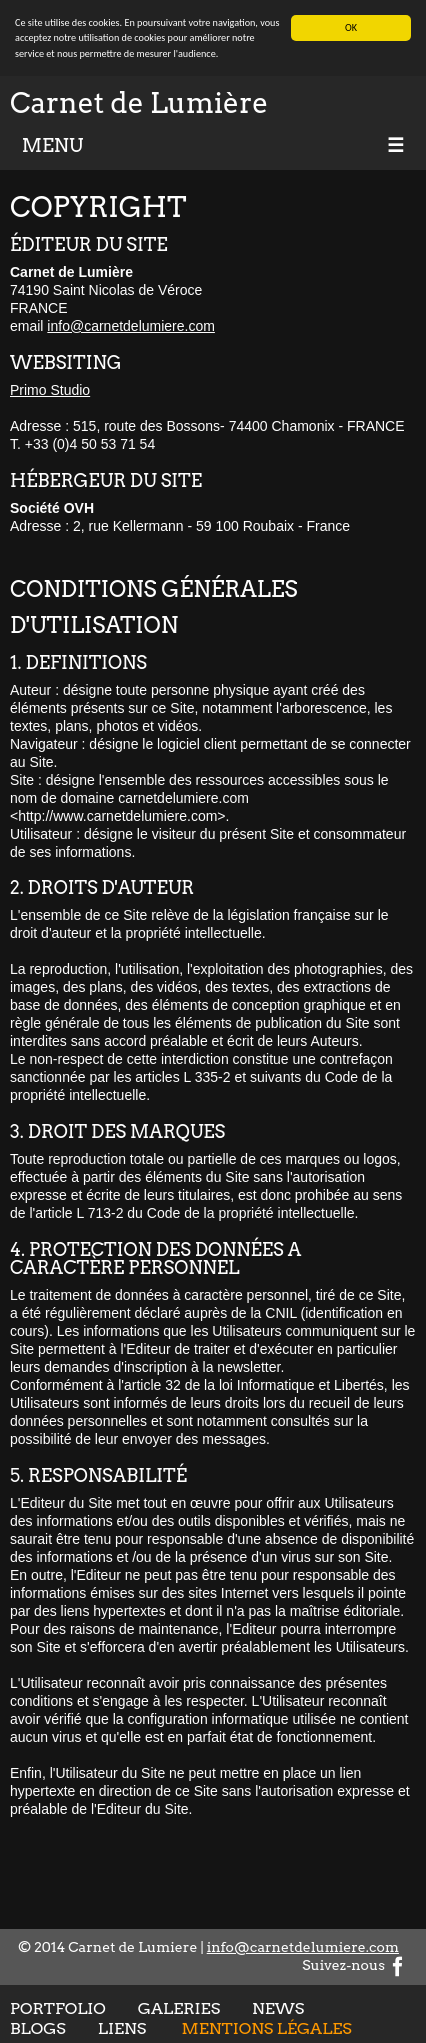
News (278, 2008)
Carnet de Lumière (139, 103)
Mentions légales (267, 2028)
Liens (122, 2028)
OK (351, 27)
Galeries (179, 2008)
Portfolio (58, 2008)
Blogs (38, 2028)
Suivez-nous (355, 1965)
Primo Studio (50, 390)
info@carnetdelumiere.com (131, 326)
